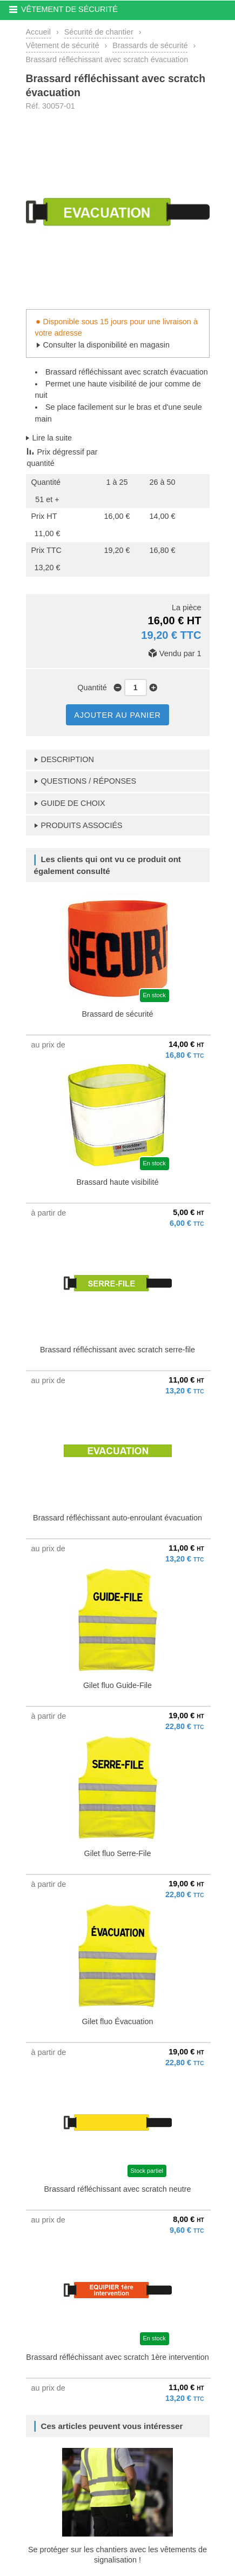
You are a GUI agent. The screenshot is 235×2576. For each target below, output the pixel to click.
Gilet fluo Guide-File (117, 1685)
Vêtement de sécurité (62, 45)
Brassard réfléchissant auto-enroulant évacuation (117, 1517)
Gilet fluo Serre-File (117, 1853)
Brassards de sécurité (149, 45)
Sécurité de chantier (98, 32)
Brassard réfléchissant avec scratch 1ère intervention (117, 2357)
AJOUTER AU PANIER (117, 715)
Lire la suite (52, 437)
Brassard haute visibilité (118, 1182)
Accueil (38, 32)
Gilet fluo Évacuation (117, 2021)
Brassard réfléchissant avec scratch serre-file (117, 1349)
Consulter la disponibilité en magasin (106, 345)
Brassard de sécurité (117, 1014)
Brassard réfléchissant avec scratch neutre (117, 2189)
